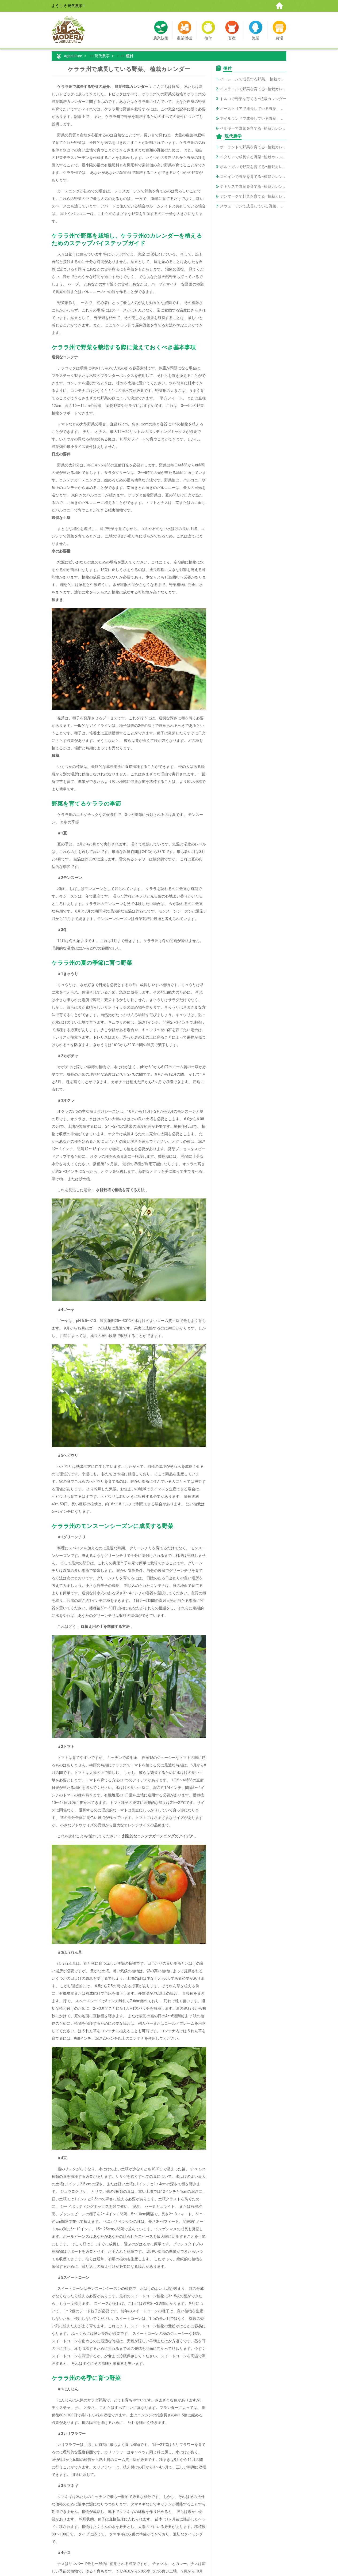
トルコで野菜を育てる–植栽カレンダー (253, 99)
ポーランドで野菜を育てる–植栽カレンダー (253, 147)
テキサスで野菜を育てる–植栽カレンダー (253, 186)
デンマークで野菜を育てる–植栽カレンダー (253, 196)
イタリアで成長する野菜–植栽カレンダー (253, 157)
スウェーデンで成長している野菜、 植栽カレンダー (253, 206)
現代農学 (102, 56)
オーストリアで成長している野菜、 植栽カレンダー (253, 108)
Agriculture (73, 56)
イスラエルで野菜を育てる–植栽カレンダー (253, 89)
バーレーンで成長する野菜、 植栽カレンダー (253, 79)
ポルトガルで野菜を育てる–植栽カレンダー (253, 167)
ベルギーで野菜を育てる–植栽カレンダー (253, 128)
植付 (129, 56)
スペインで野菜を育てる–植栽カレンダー (253, 176)
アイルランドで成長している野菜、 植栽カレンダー (253, 118)
